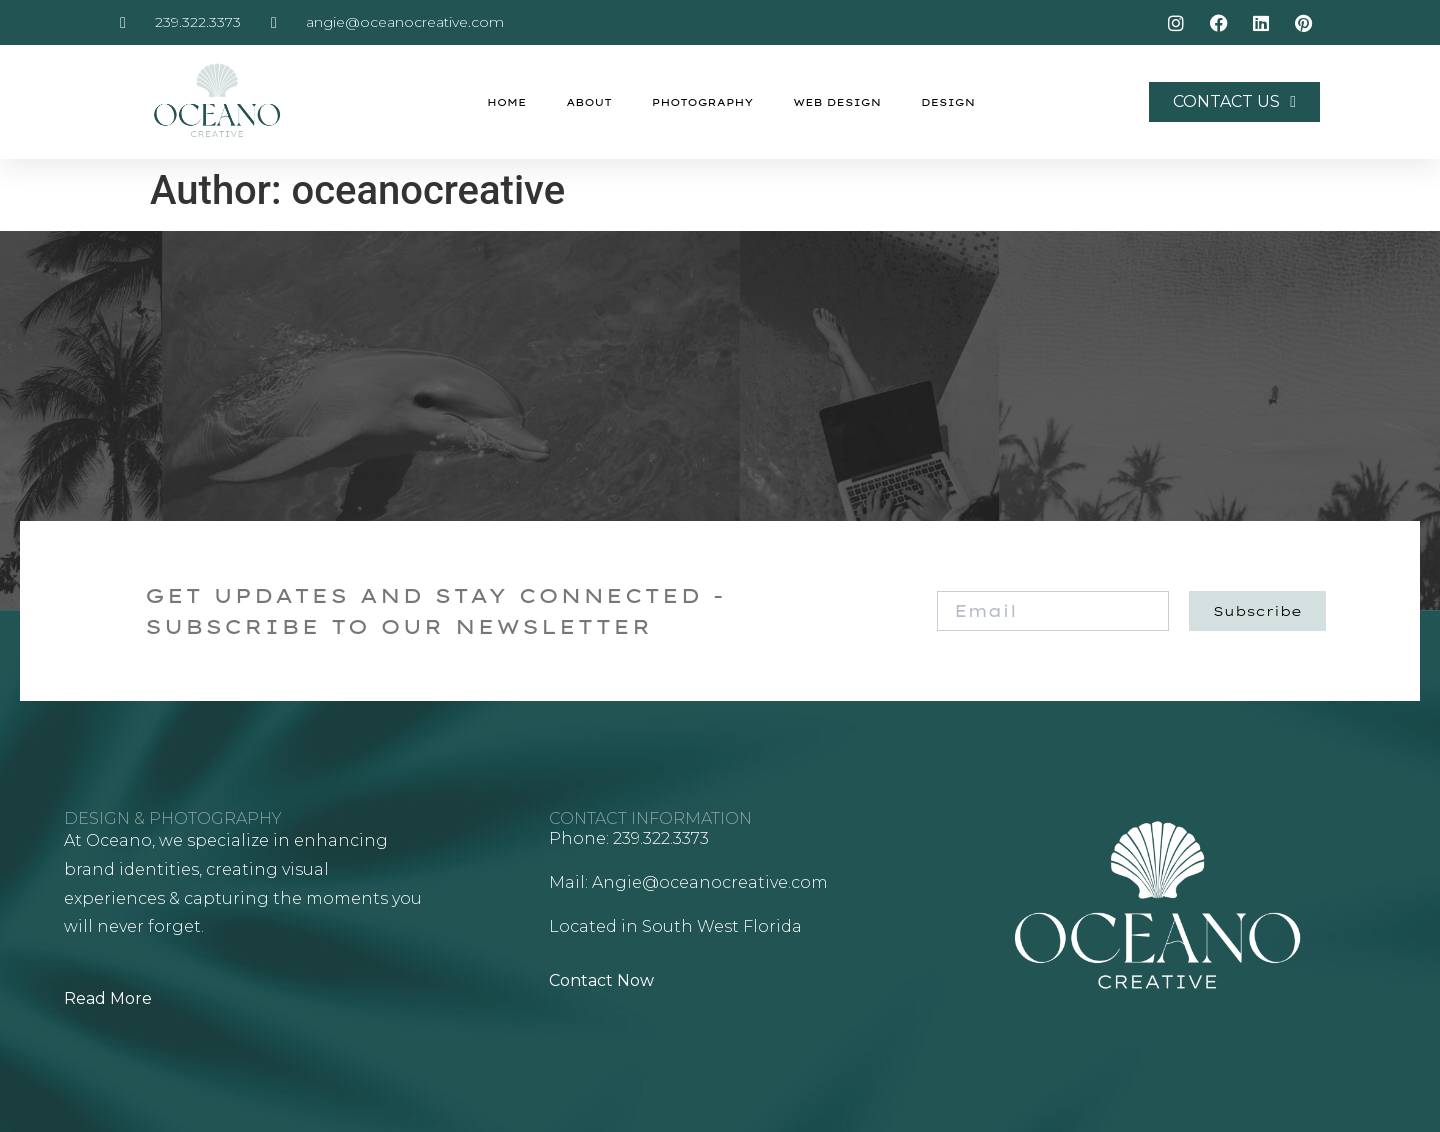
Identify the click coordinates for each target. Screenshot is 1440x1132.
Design (948, 102)
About (589, 102)
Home (506, 102)
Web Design (837, 102)
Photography (702, 102)
